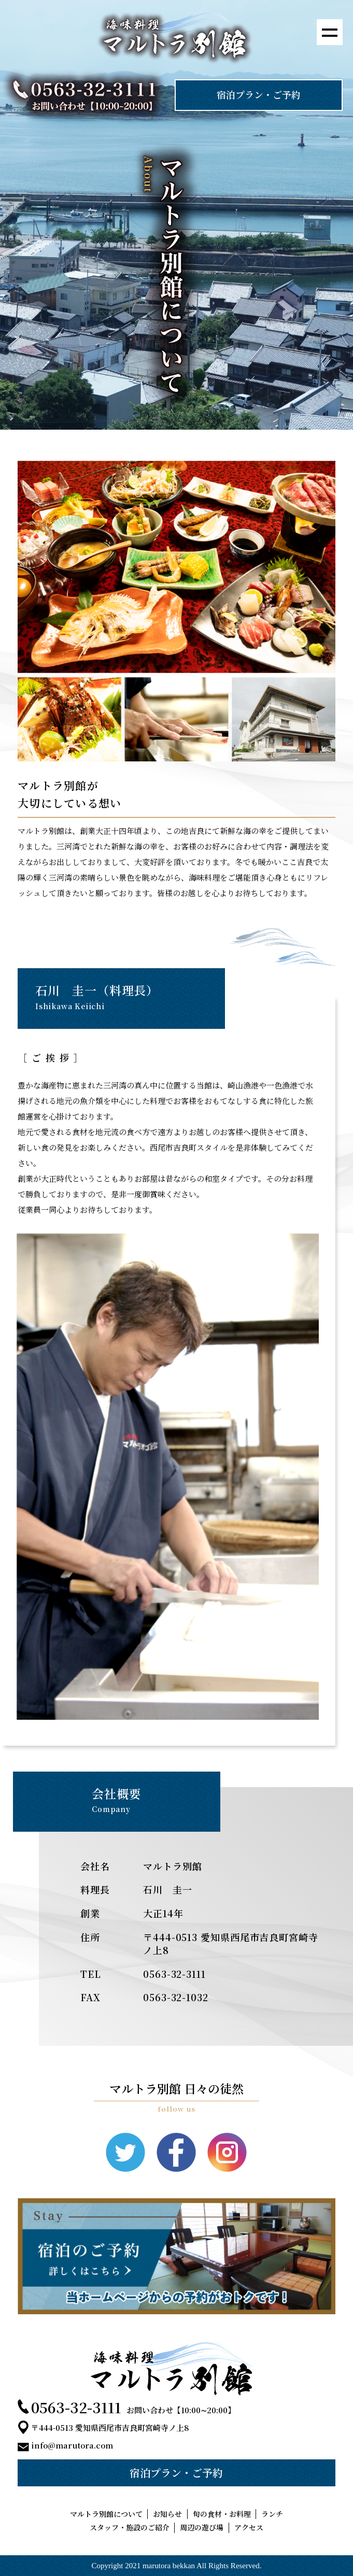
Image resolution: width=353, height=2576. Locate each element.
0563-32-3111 (76, 2407)
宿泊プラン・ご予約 (259, 94)
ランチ (272, 2514)
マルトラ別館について (106, 2514)
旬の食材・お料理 (222, 2514)
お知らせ (167, 2514)
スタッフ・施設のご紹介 (130, 2527)
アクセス (248, 2527)
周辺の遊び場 (201, 2527)
